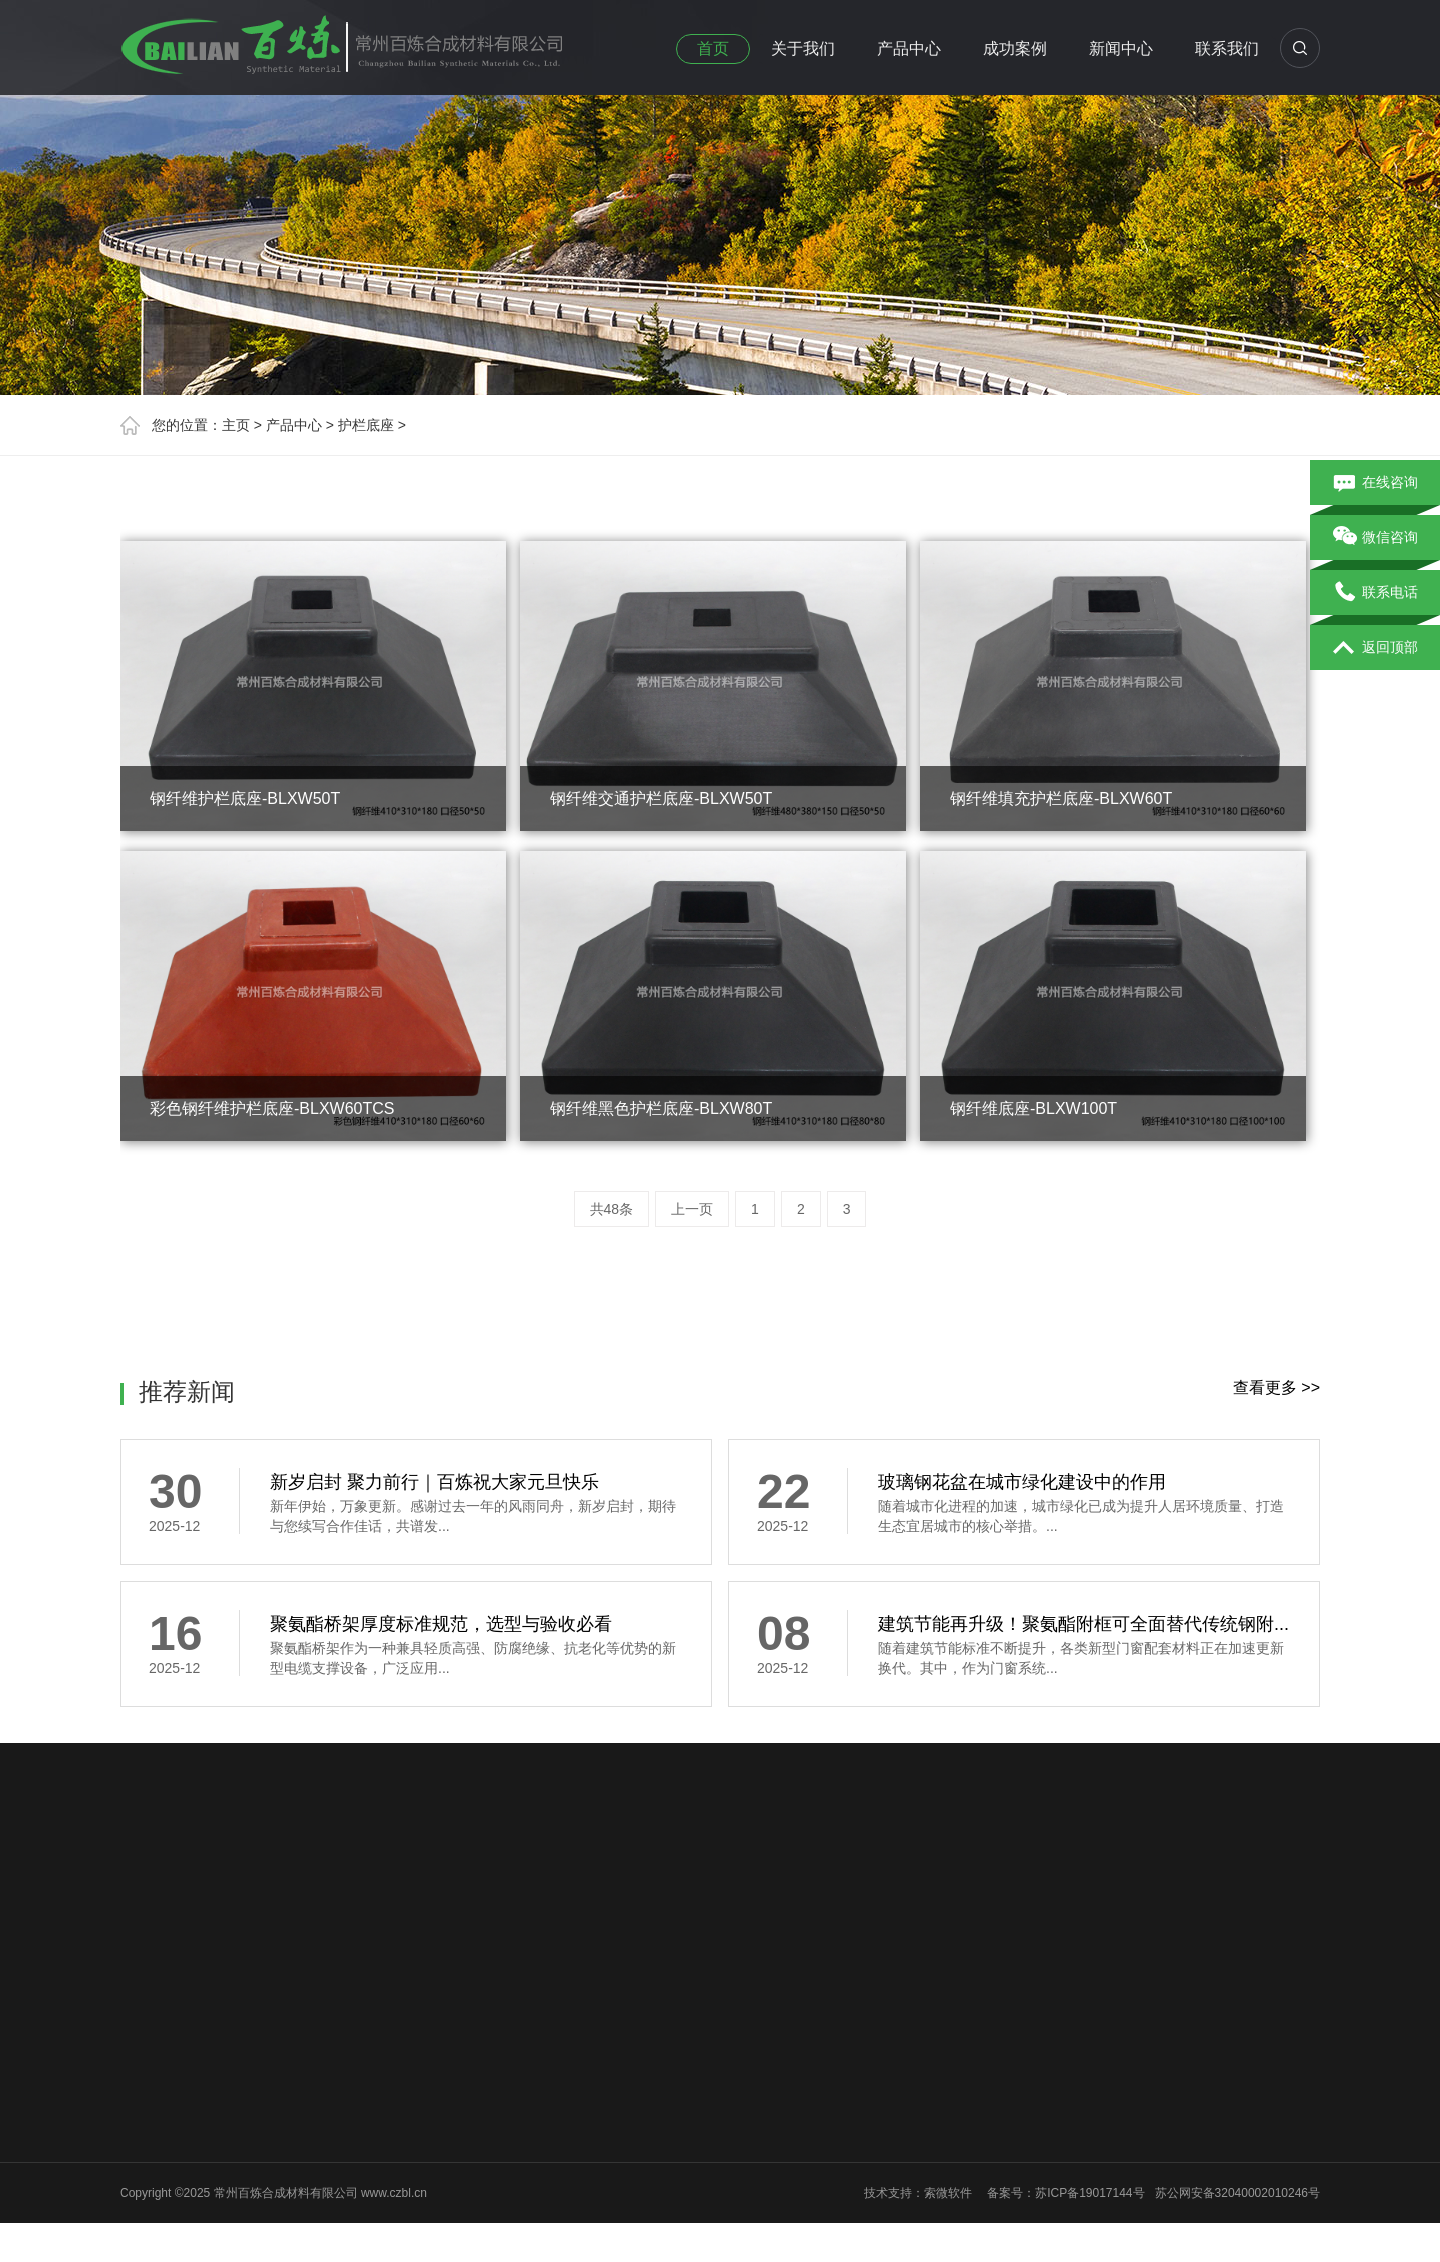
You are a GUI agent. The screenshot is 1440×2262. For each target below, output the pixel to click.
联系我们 (1227, 48)
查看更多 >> (1276, 1387)
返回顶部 (1375, 648)
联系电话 (1375, 593)
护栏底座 (366, 425)
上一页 (692, 1209)
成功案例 (1015, 48)
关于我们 (803, 48)
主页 (236, 425)
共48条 (612, 1209)
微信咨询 (1375, 538)
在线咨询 (1375, 483)
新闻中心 (1121, 48)
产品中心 (909, 48)
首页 (713, 48)
